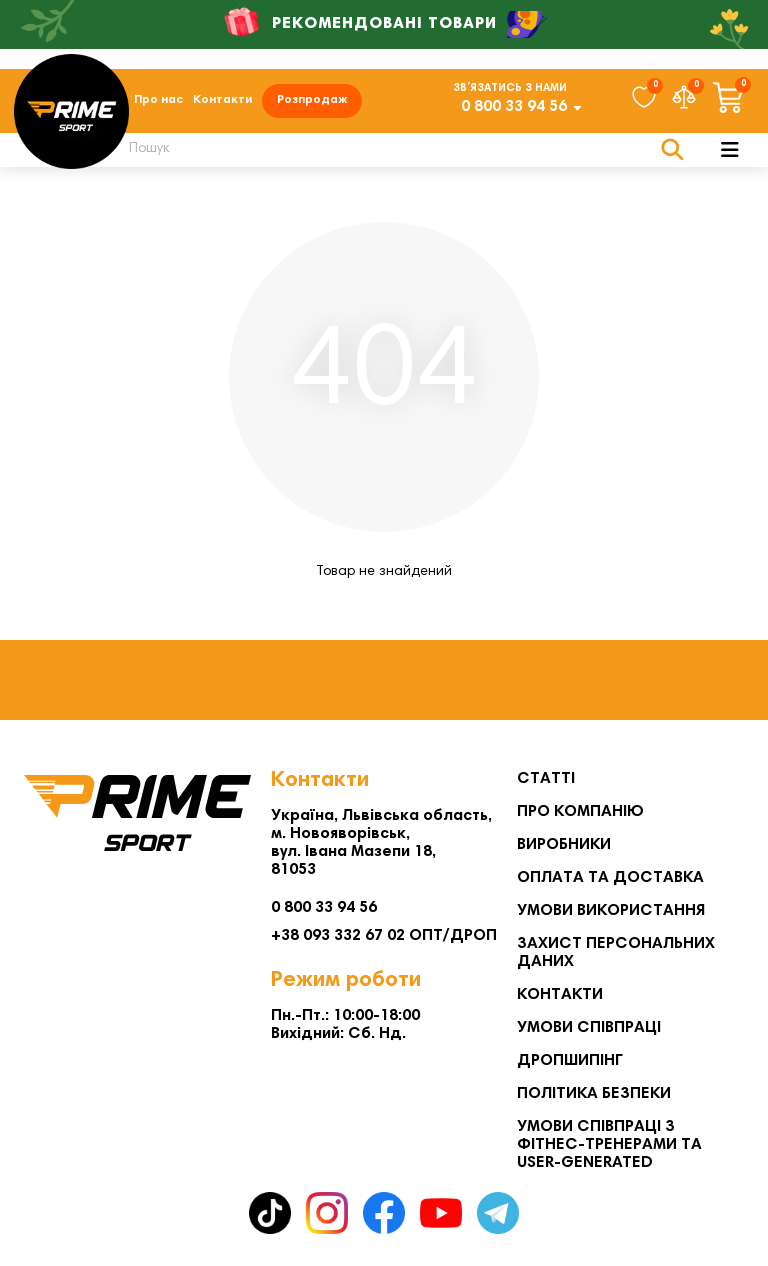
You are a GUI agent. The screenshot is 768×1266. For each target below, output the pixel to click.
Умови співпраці (589, 1028)
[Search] (394, 153)
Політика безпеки (594, 1094)
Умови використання (611, 911)
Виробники (564, 845)
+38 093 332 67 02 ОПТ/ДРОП (384, 936)
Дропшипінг (570, 1061)
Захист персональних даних (616, 953)
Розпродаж (312, 102)
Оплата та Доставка (610, 878)
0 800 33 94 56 (514, 109)
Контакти (222, 102)
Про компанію (580, 812)
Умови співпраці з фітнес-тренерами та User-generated (609, 1145)
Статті (546, 779)
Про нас (158, 102)
